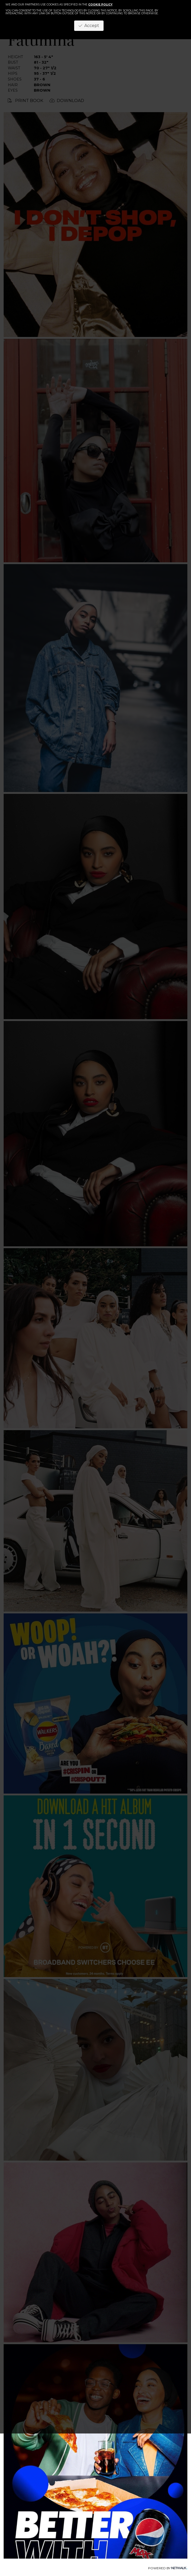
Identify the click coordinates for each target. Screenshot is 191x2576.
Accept (89, 25)
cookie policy (100, 4)
